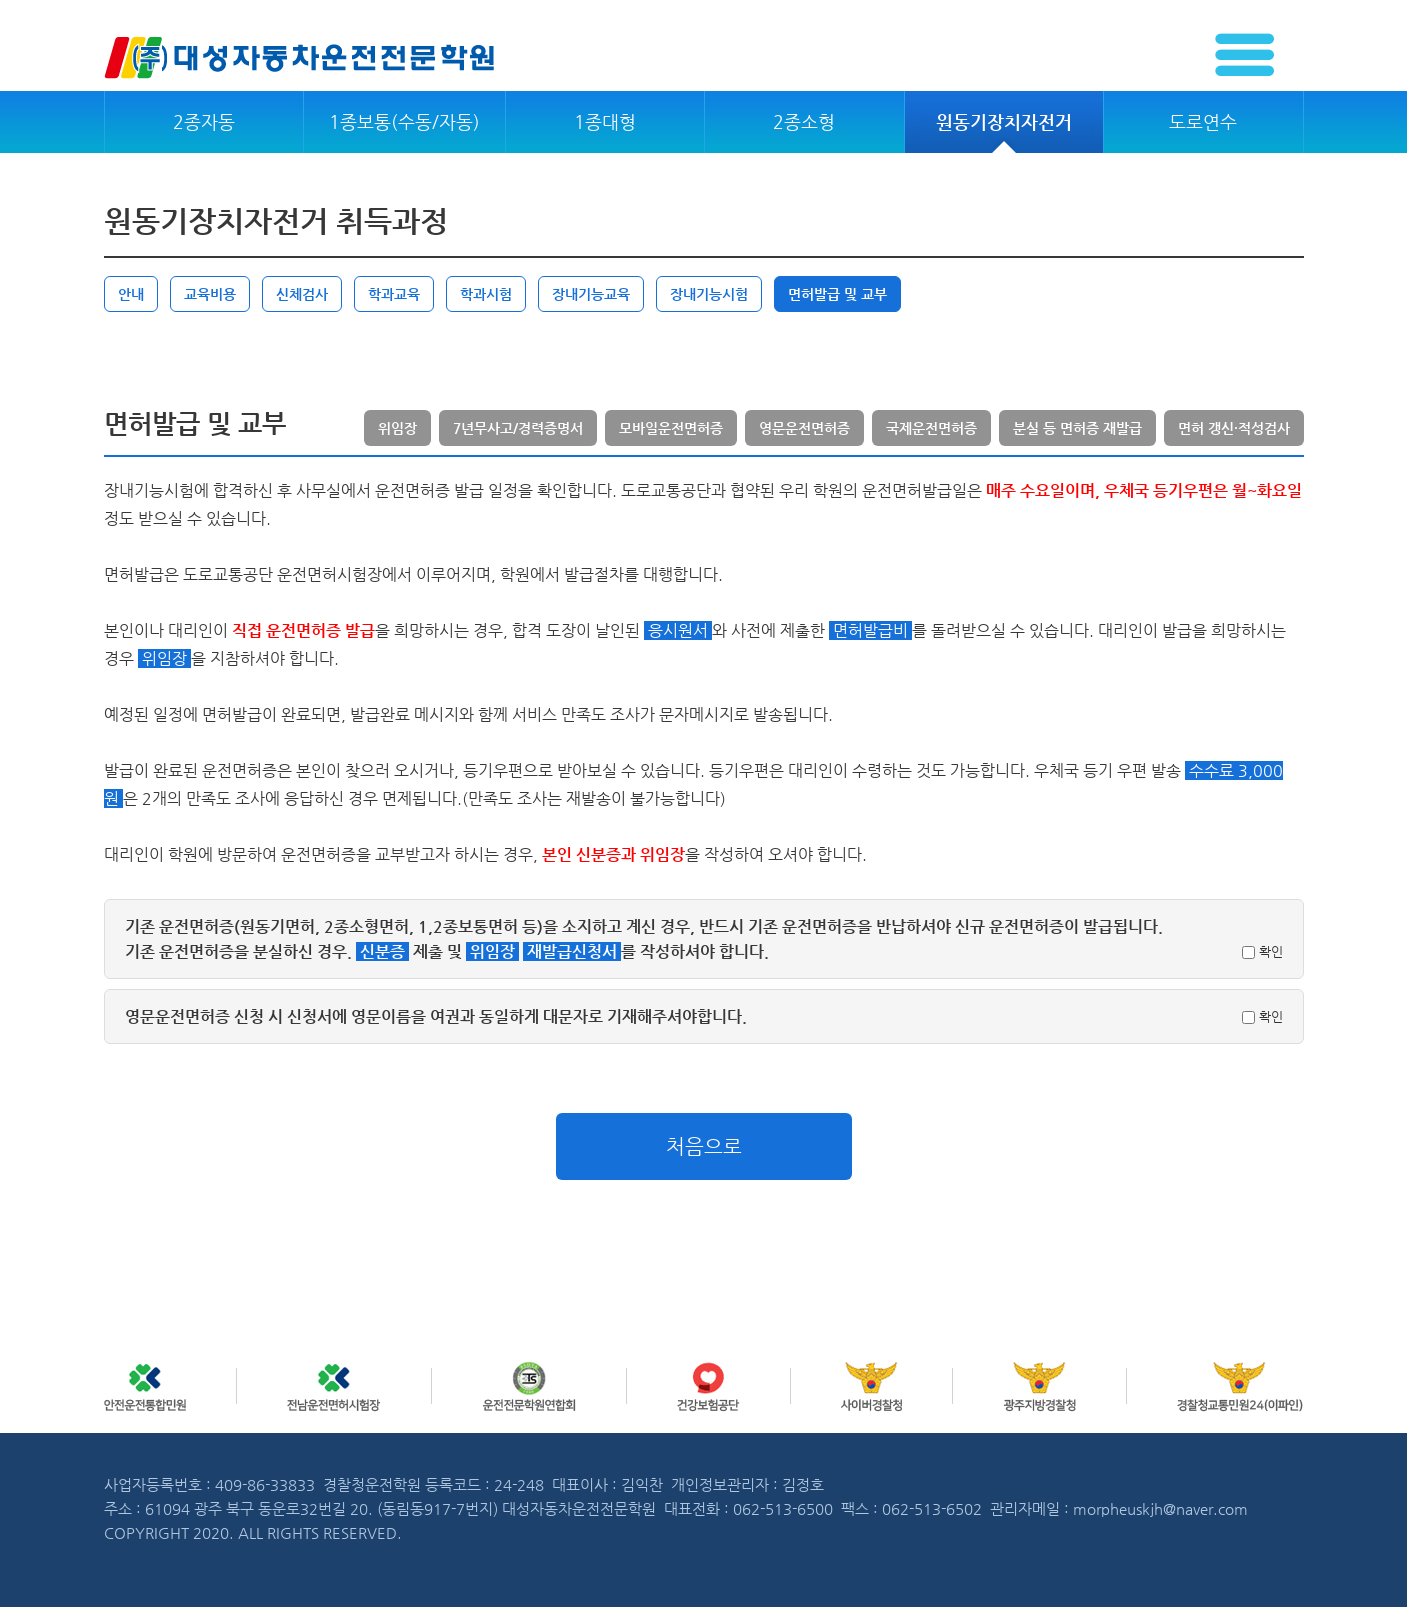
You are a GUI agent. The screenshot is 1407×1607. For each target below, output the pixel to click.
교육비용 (210, 294)
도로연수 (1203, 121)
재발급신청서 (572, 951)
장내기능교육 (591, 294)
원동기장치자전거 (1004, 121)
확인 (1262, 951)
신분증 (382, 951)
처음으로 (704, 1146)
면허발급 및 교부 (837, 294)
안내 (131, 294)
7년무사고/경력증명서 (518, 428)
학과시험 (486, 294)
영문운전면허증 (804, 428)
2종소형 (804, 121)
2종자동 (204, 121)
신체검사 (302, 294)
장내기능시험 (709, 294)
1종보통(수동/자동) (404, 121)
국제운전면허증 (931, 428)
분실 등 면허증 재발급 (1077, 428)
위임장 (397, 428)
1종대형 (605, 121)
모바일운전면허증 (671, 428)
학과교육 (394, 294)
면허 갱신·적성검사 (1234, 428)
